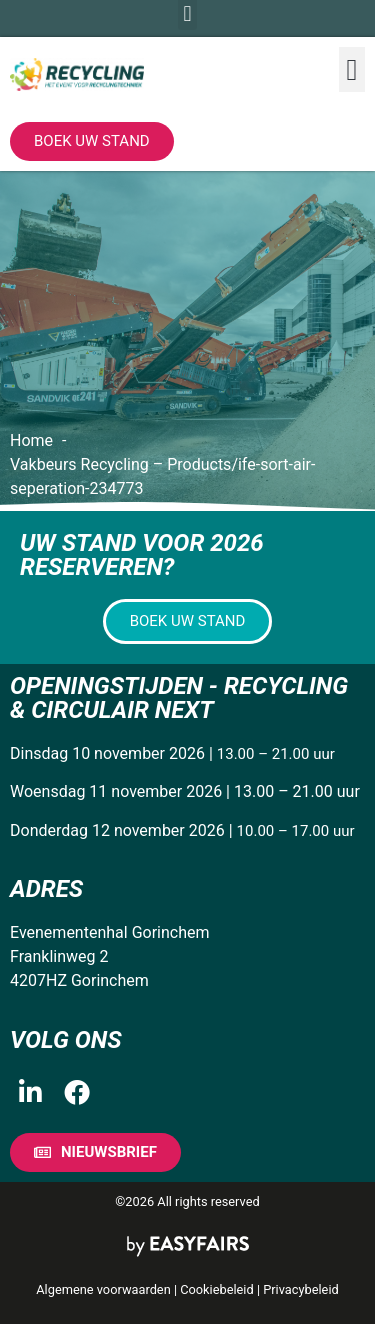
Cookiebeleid (217, 1289)
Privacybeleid (301, 1289)
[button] (352, 69)
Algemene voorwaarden (103, 1289)
